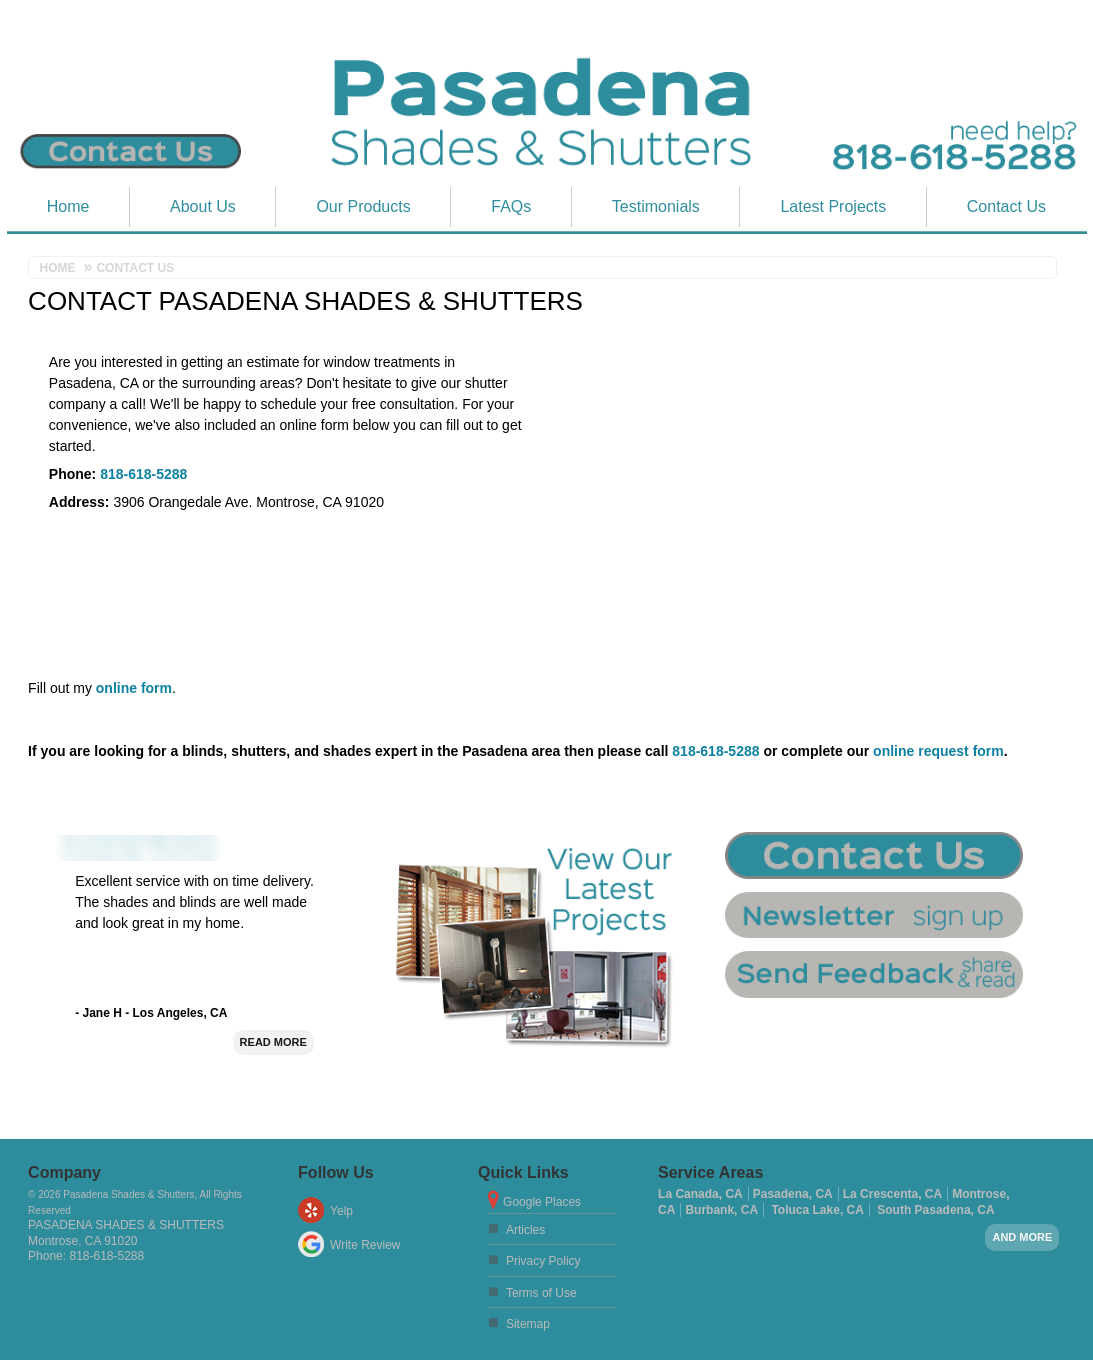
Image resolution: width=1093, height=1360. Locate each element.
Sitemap (528, 1324)
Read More (273, 1042)
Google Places (542, 1202)
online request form (938, 751)
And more (1022, 1237)
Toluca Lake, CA (817, 1210)
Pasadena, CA (793, 1194)
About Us (203, 206)
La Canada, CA (700, 1194)
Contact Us (1006, 206)
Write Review (365, 1245)
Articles (525, 1230)
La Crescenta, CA (892, 1194)
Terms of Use (541, 1293)
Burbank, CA (721, 1210)
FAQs (511, 206)
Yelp (341, 1211)
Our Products (363, 206)
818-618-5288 (143, 474)
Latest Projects (833, 206)
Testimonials (656, 206)
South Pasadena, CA (935, 1210)
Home (68, 206)
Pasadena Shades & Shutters (126, 1225)
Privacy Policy (543, 1261)
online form (134, 688)
